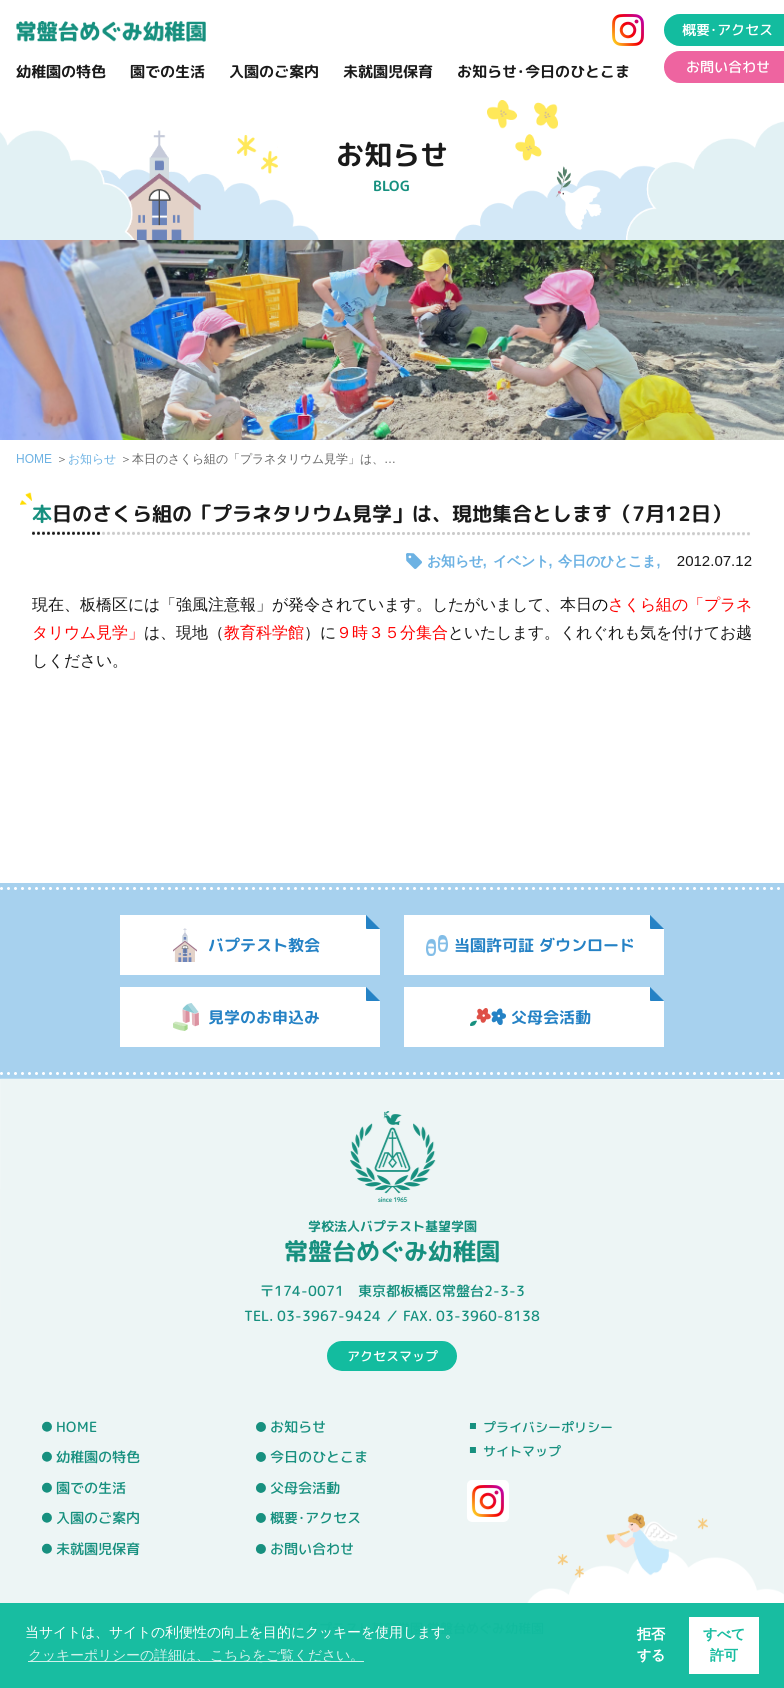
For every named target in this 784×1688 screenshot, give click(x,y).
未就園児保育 (388, 71)
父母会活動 (305, 1488)
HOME (34, 459)
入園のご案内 (274, 71)
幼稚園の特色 (61, 71)
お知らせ (92, 459)
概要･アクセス (315, 1518)
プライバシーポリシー (548, 1427)
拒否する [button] (651, 1644)
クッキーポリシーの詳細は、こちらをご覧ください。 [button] (196, 1655)
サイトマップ (522, 1451)
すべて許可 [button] (724, 1644)
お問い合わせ (312, 1549)
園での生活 (167, 71)
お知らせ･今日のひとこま (543, 71)
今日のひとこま (607, 561)
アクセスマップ (392, 1355)
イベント (521, 561)
